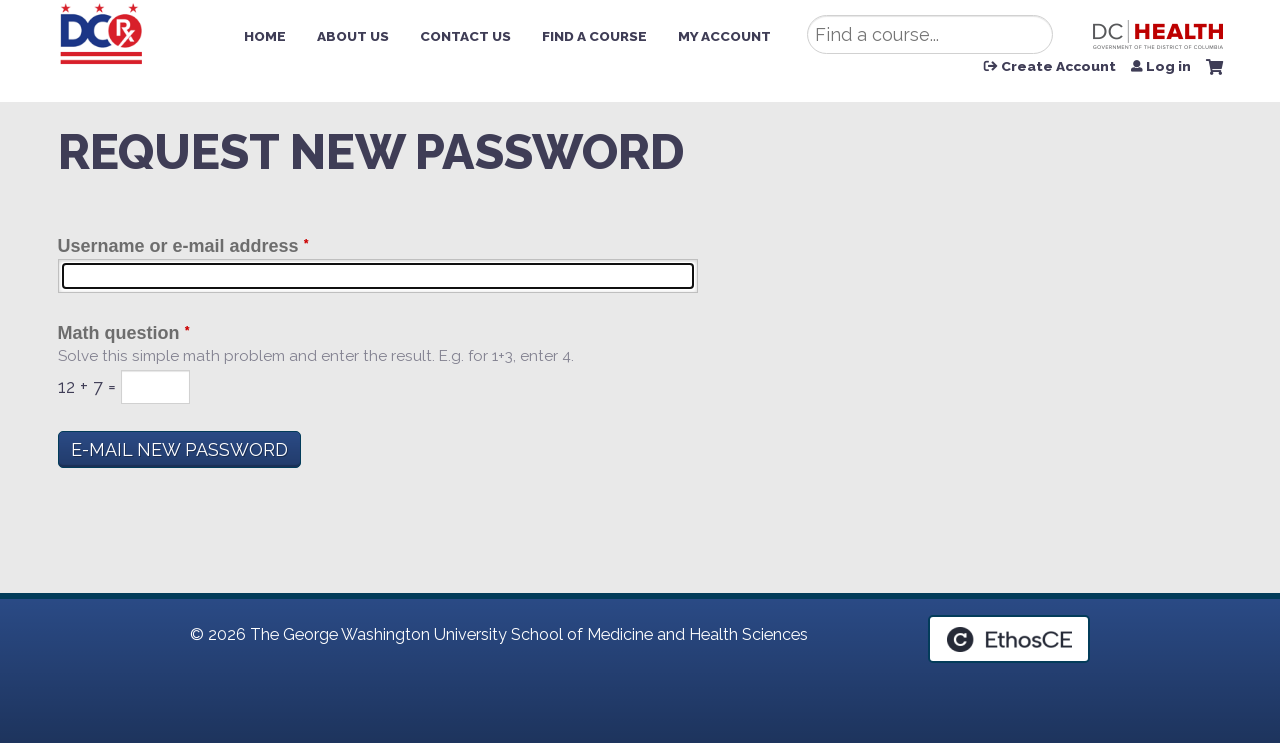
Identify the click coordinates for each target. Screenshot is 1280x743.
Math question (119, 333)
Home (265, 36)
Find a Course (594, 36)
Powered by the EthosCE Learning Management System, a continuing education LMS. (1009, 639)
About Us (353, 36)
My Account (724, 36)
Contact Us (465, 36)
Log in (1168, 67)
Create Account (1058, 67)
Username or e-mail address (178, 246)
